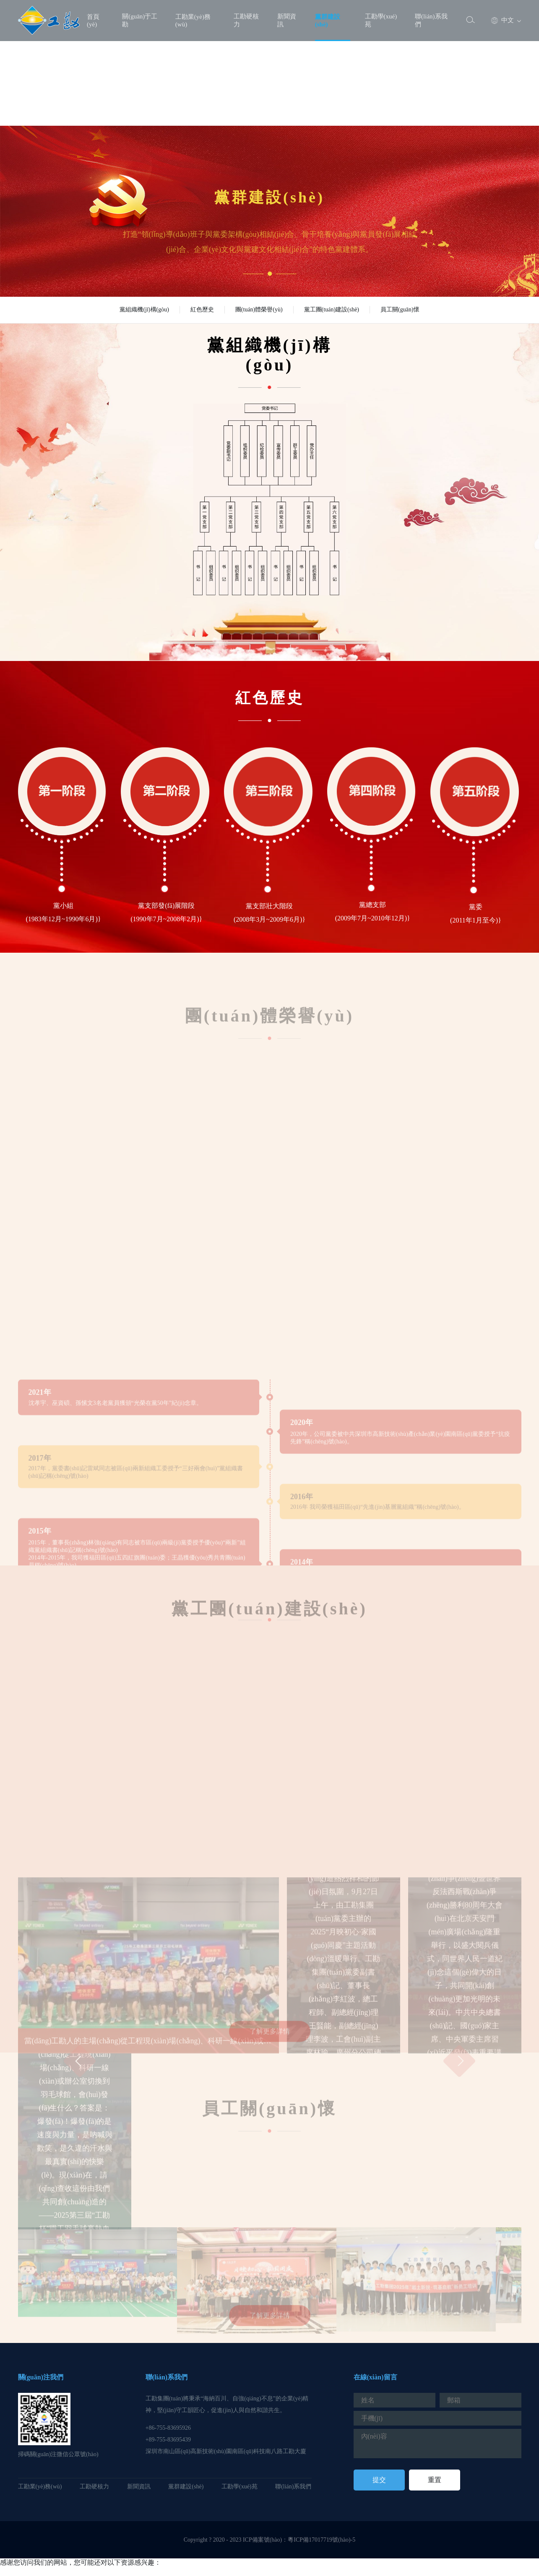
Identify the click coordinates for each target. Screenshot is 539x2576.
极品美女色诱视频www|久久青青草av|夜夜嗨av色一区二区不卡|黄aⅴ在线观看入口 (120, 2571)
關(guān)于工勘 (139, 20)
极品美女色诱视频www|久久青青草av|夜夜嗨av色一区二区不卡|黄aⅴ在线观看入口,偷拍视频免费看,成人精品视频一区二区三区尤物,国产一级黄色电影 (219, 95)
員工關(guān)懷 (399, 309)
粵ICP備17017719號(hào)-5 (321, 2540)
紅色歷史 (202, 309)
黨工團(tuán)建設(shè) (331, 309)
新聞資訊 (286, 20)
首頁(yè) (93, 20)
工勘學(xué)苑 (381, 20)
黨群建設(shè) (327, 20)
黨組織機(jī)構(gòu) (144, 309)
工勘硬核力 (246, 20)
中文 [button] (502, 20)
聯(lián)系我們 (431, 20)
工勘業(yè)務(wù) (193, 20)
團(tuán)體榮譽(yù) (259, 309)
